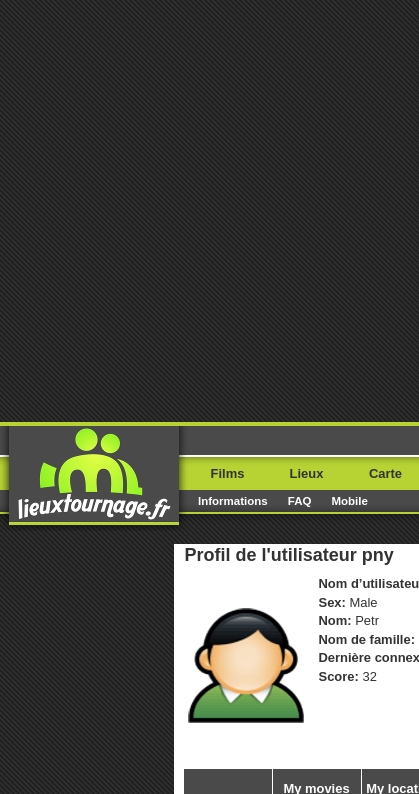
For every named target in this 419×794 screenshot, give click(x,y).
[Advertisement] (209, 209)
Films (228, 473)
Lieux (307, 473)
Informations (233, 501)
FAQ (300, 501)
